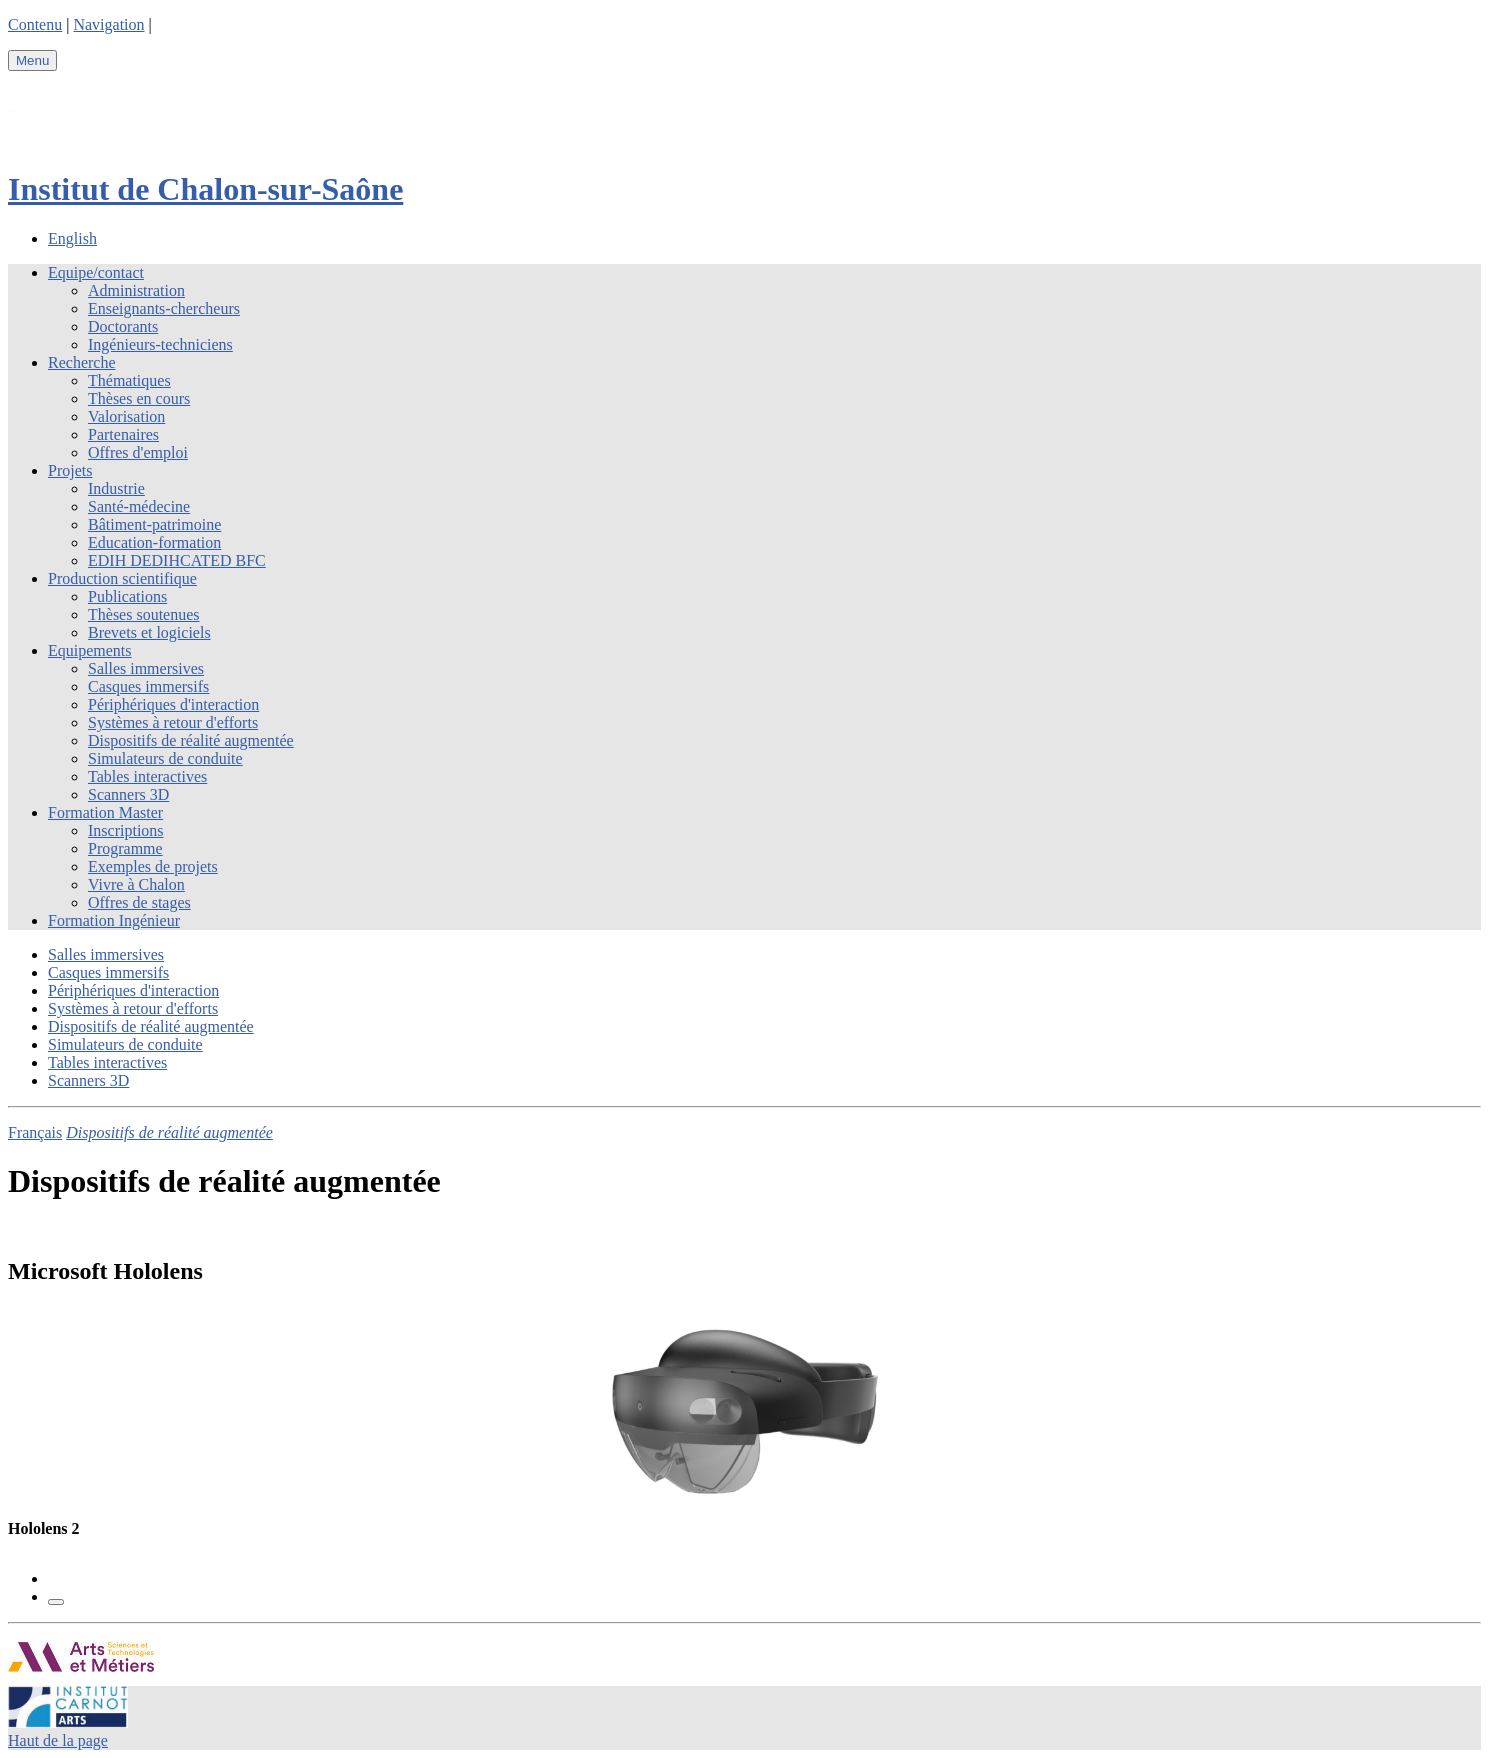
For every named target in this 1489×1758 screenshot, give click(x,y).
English (72, 238)
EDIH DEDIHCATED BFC (177, 560)
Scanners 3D (128, 794)
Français (35, 1132)
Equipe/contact (96, 272)
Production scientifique (122, 578)
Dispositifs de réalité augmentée (191, 740)
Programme (125, 848)
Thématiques (129, 380)
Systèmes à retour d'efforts (173, 722)
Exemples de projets (153, 866)
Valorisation (126, 416)
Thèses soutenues (144, 614)
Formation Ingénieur (114, 920)
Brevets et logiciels (149, 632)
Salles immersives (146, 668)
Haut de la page (58, 1740)
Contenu (35, 24)
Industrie (116, 488)
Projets (70, 470)
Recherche (82, 362)
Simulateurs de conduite (165, 758)
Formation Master (105, 812)
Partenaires (123, 434)
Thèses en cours (139, 398)
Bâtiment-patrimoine (154, 524)
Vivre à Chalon (136, 884)
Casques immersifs (148, 686)
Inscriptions (126, 830)
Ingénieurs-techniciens (160, 344)
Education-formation (154, 542)
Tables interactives (147, 776)
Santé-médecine (139, 506)
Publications (127, 596)
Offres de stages (139, 902)
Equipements (90, 650)
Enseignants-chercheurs (164, 308)
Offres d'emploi (138, 452)
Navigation (108, 24)
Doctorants (123, 326)
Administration (136, 290)
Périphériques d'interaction (173, 704)
